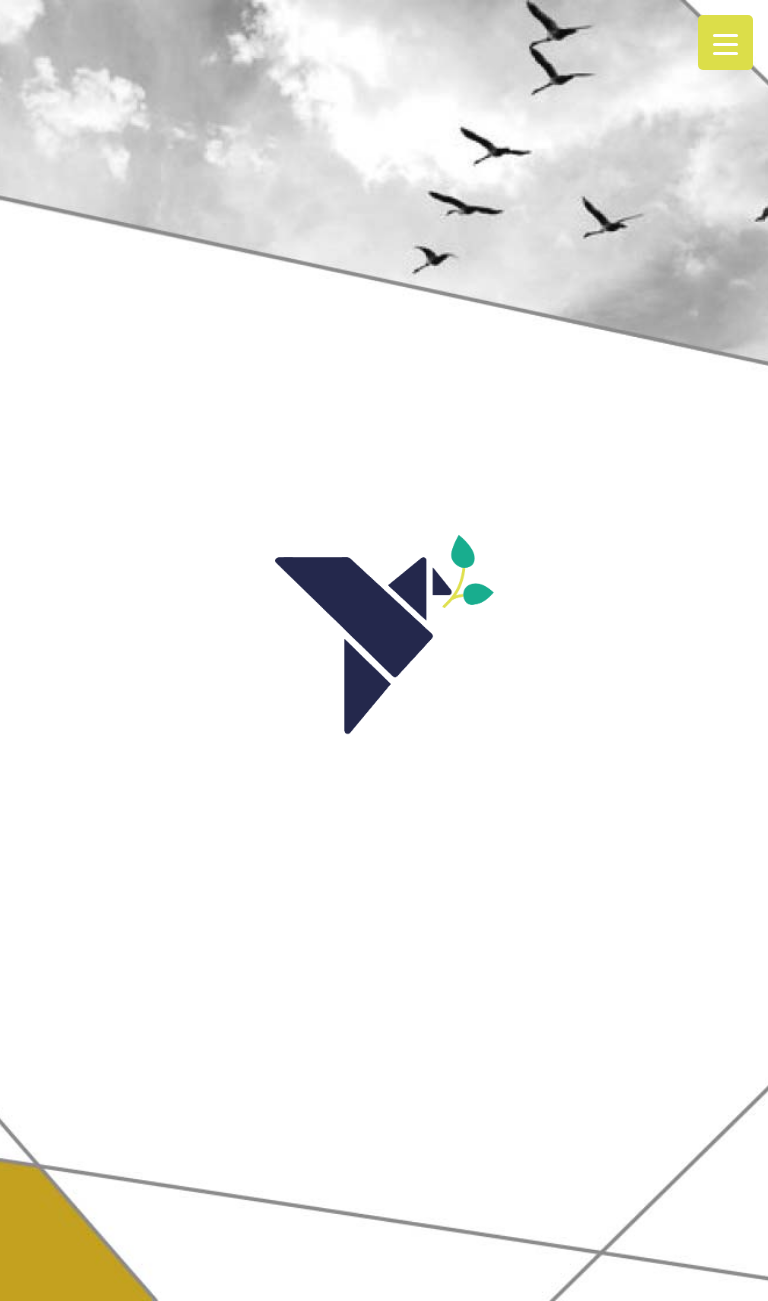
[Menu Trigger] (725, 42)
